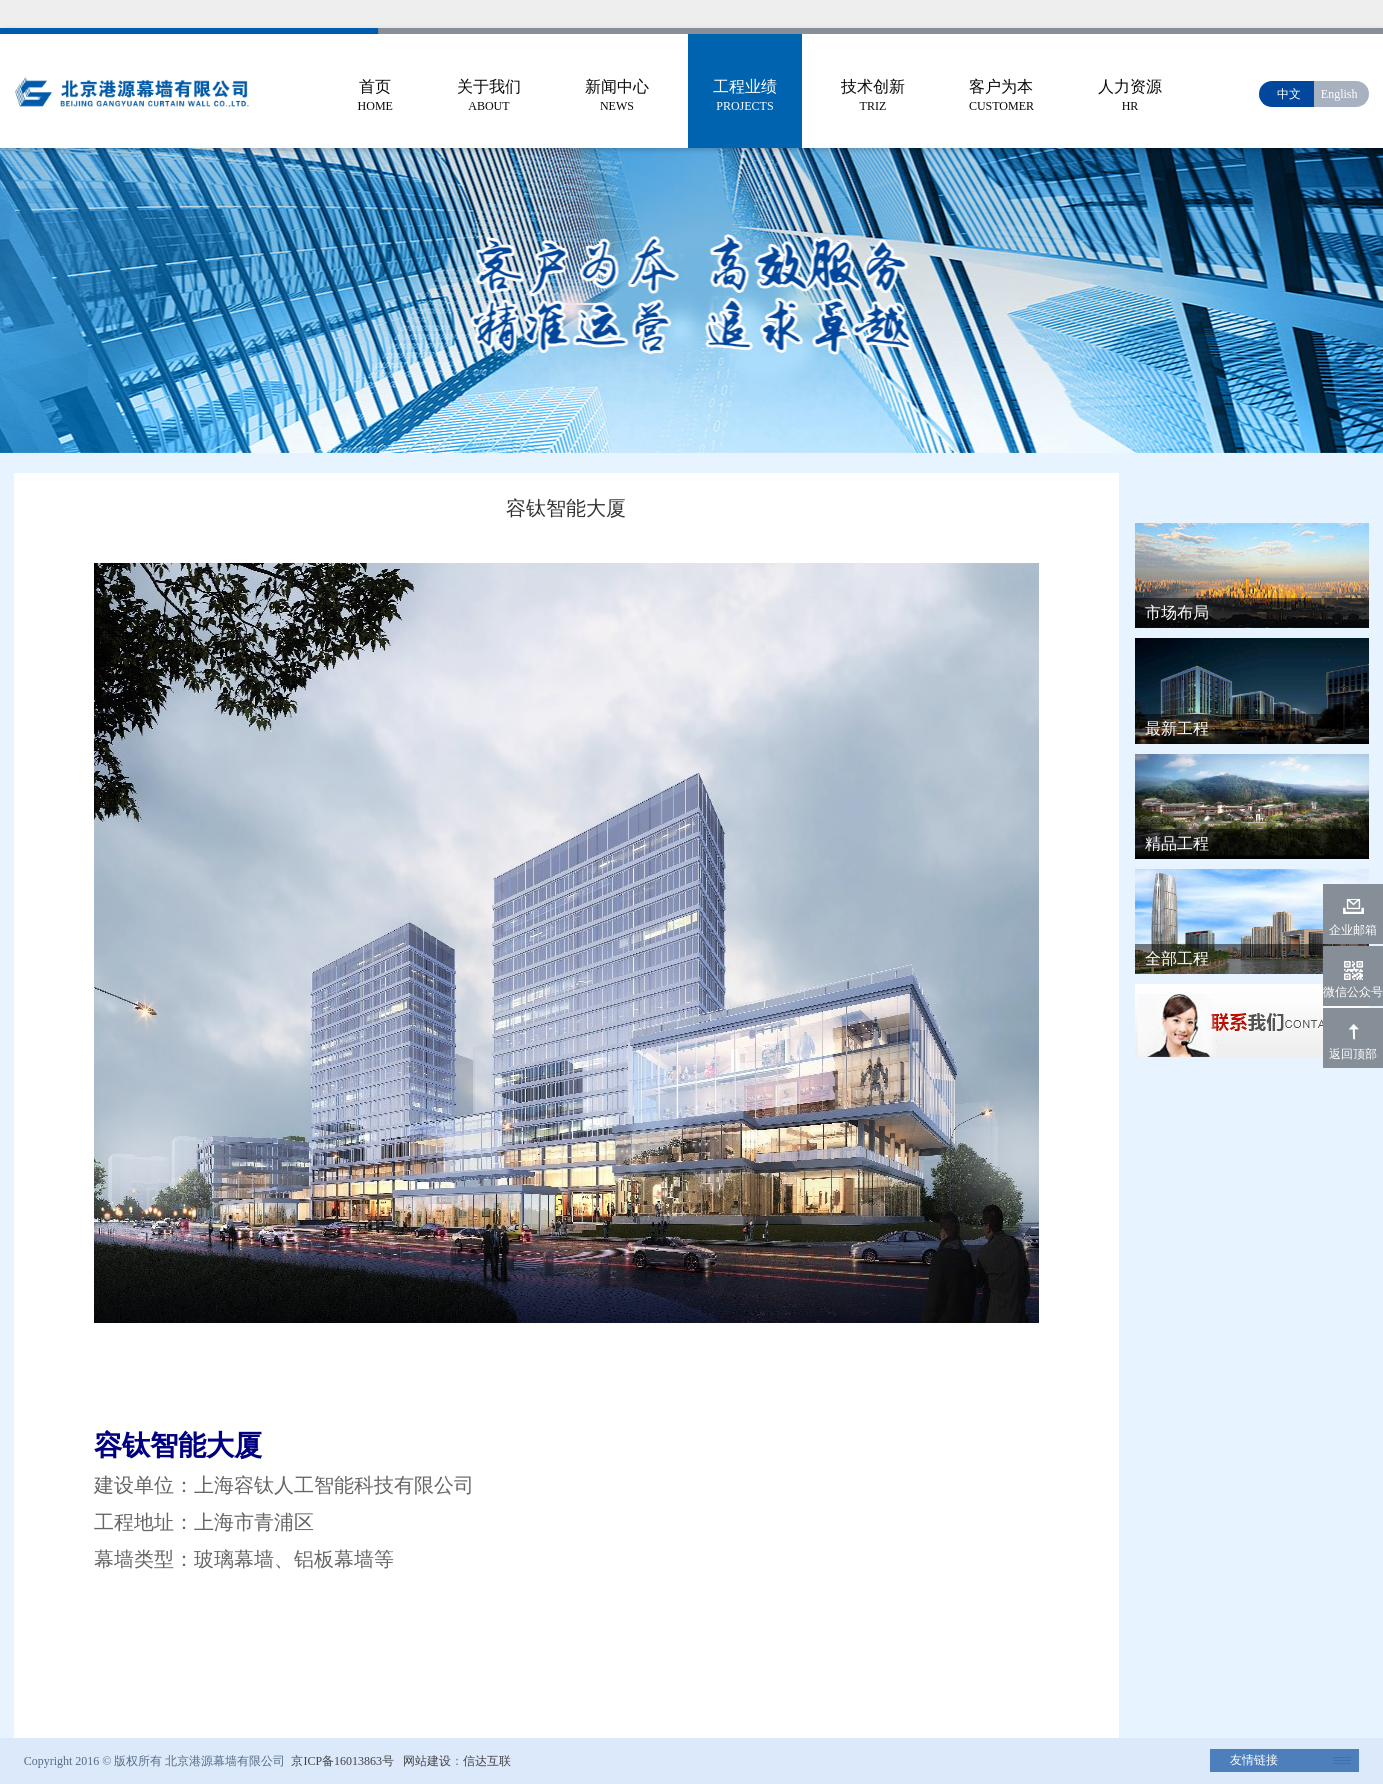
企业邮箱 (1353, 930)
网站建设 (427, 1761)
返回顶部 (1353, 1054)
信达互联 (487, 1761)
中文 (1289, 94)
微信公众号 (1353, 992)
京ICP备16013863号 (341, 1761)
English (1339, 94)
